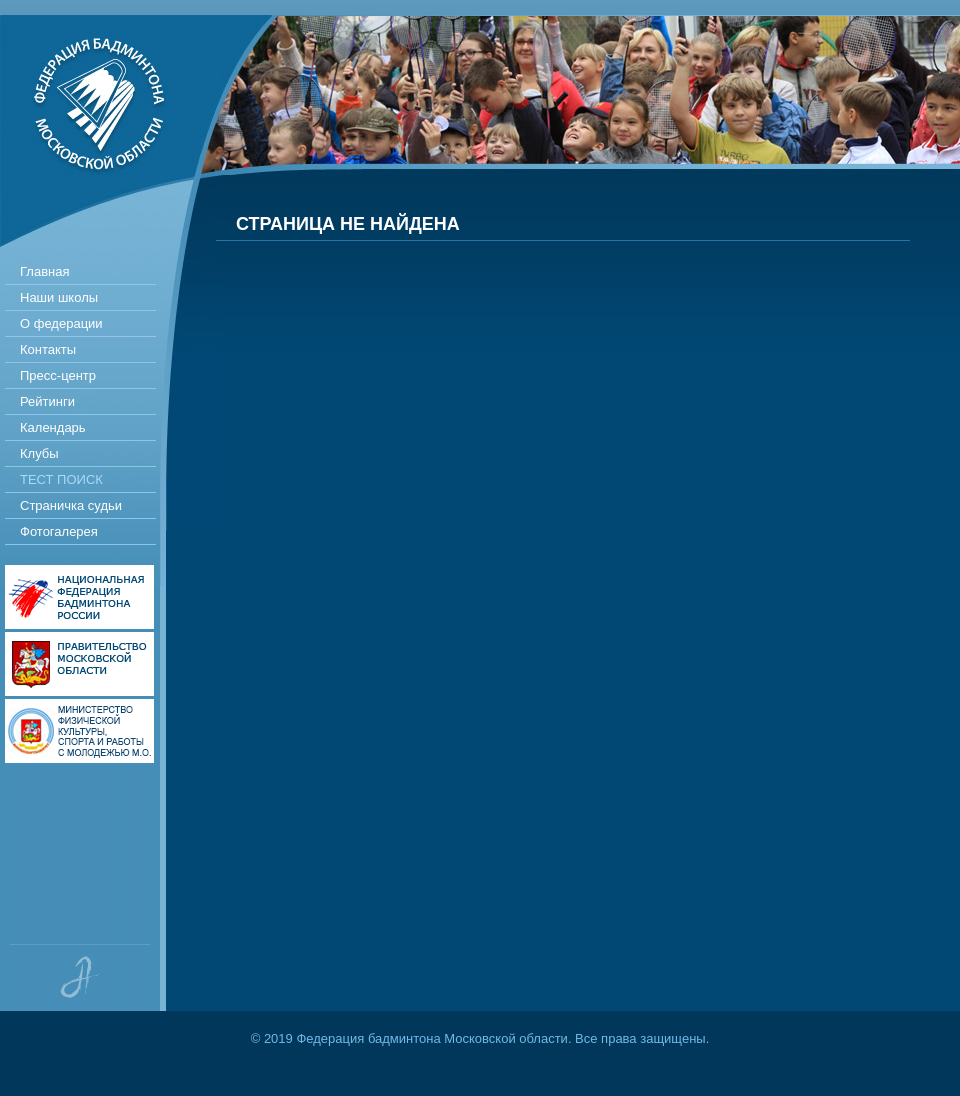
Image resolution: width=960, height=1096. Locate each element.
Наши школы (59, 297)
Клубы (39, 453)
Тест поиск (61, 479)
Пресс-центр (58, 375)
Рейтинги (47, 401)
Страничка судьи (71, 505)
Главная (44, 271)
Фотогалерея (59, 531)
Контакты (48, 349)
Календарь (53, 427)
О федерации (61, 323)
